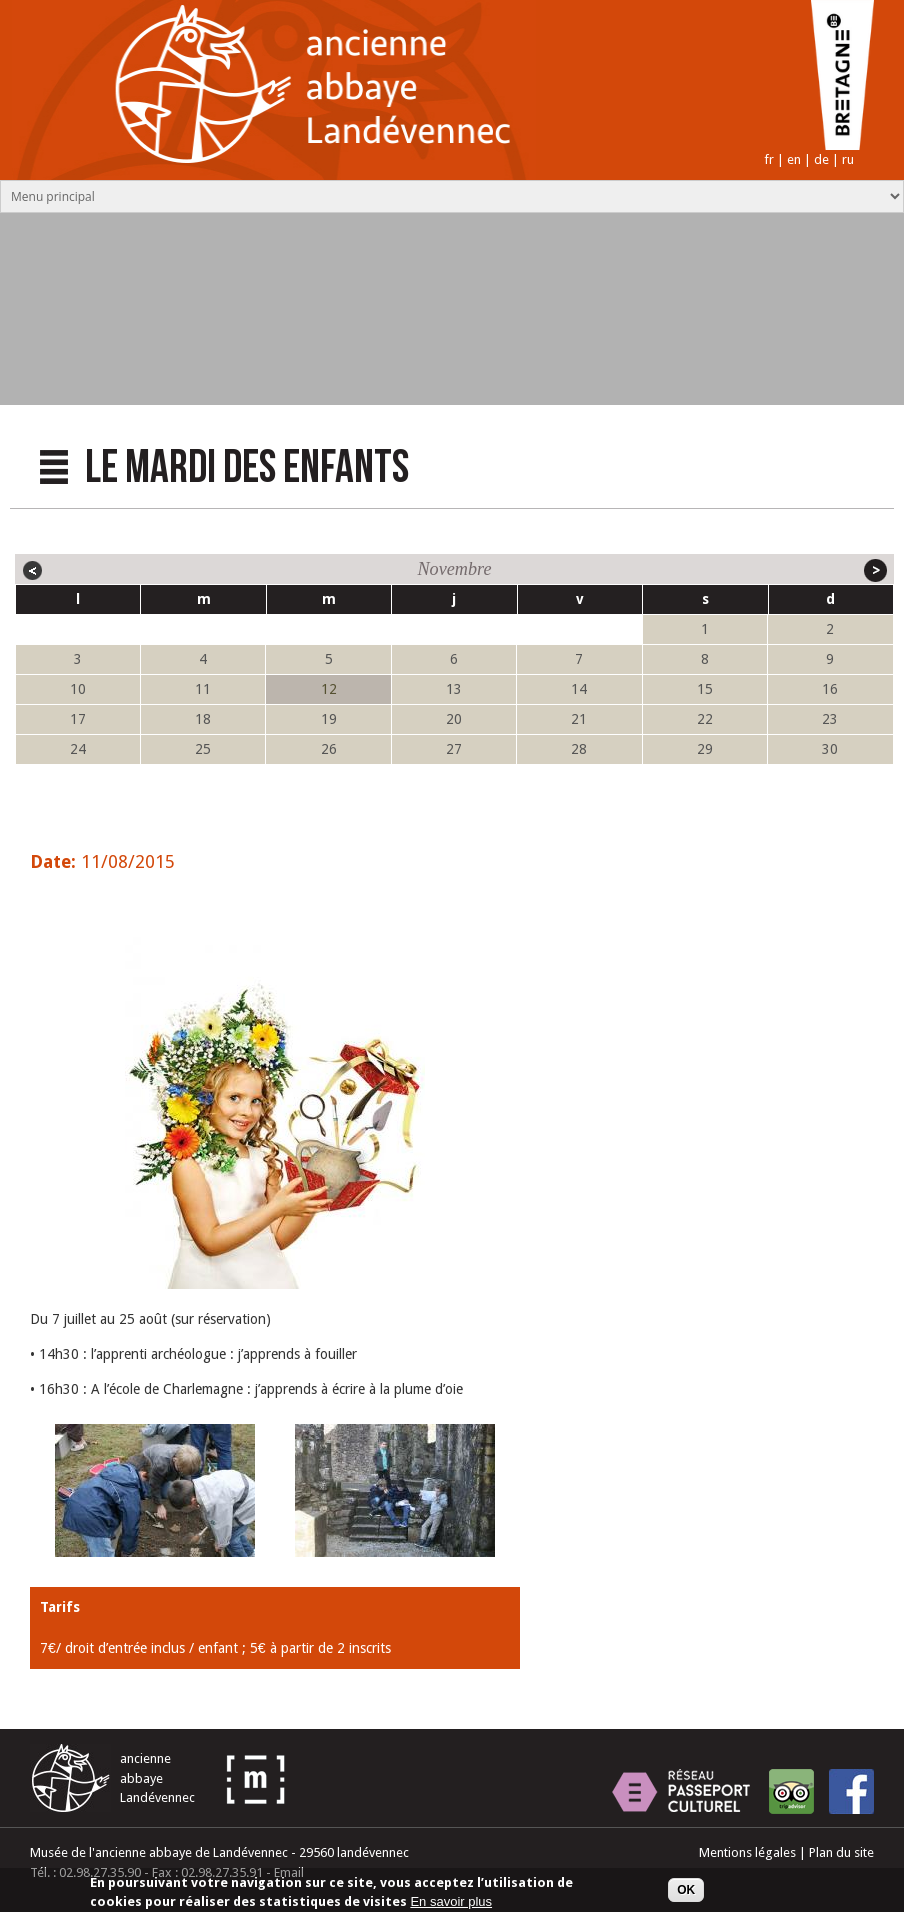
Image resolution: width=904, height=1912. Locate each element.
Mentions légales (747, 1852)
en (794, 159)
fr (769, 159)
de (821, 159)
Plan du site (841, 1852)
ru (848, 159)
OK (686, 1893)
